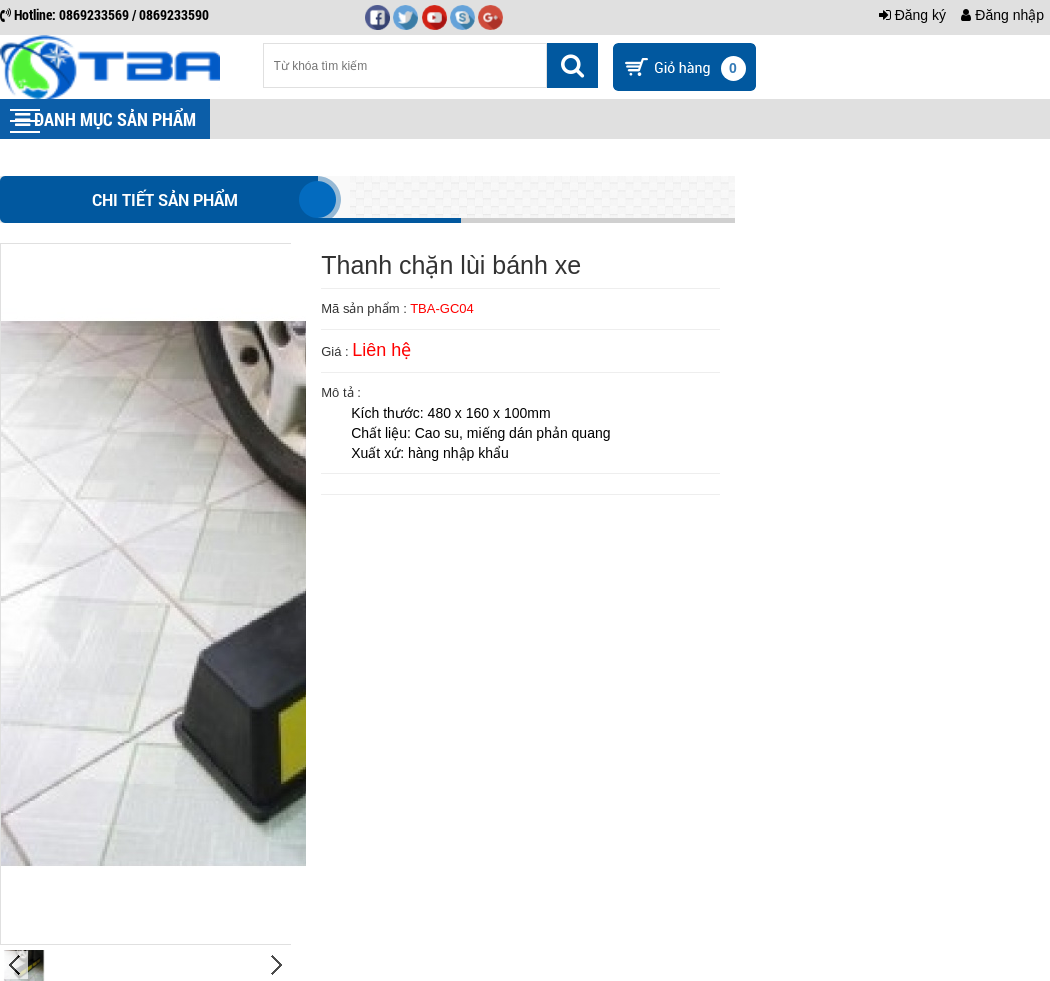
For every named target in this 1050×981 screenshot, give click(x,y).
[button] (25, 121)
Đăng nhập (1002, 15)
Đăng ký (912, 15)
